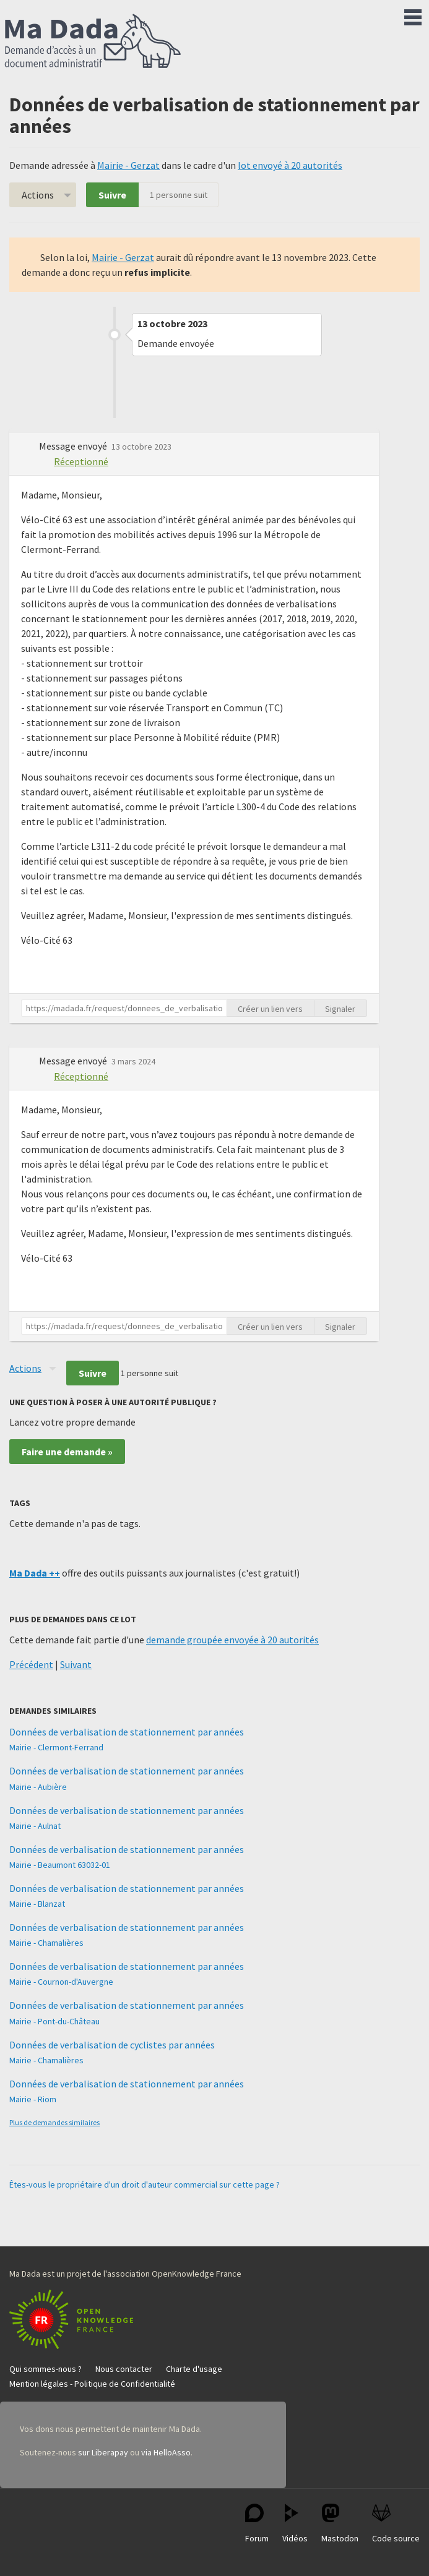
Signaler (340, 1008)
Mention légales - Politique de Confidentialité (92, 2383)
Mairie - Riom (32, 2099)
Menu (413, 15)
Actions (38, 195)
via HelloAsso (166, 2452)
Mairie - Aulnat (35, 1825)
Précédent (31, 1664)
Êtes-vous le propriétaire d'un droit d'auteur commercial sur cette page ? (144, 2184)
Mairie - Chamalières (46, 1942)
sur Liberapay (103, 2452)
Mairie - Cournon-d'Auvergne (61, 1981)
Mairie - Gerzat (128, 165)
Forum (257, 2524)
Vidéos (295, 2524)
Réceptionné (81, 461)
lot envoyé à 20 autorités (290, 165)
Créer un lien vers (270, 1008)
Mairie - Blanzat (37, 1903)
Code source (396, 2524)
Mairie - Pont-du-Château (54, 2021)
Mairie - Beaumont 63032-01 (59, 1864)
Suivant (76, 1664)
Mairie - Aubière (38, 1786)
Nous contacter (123, 2368)
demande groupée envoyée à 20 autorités (232, 1639)
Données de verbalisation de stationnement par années (126, 1732)
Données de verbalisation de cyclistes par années (112, 2045)
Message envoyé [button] (74, 446)
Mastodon (339, 2524)
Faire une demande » (67, 1451)
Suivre (112, 195)
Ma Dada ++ (34, 1573)
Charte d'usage (194, 2368)
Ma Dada (93, 42)
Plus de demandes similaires (54, 2122)
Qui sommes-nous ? (45, 2368)
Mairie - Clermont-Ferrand (56, 1747)
